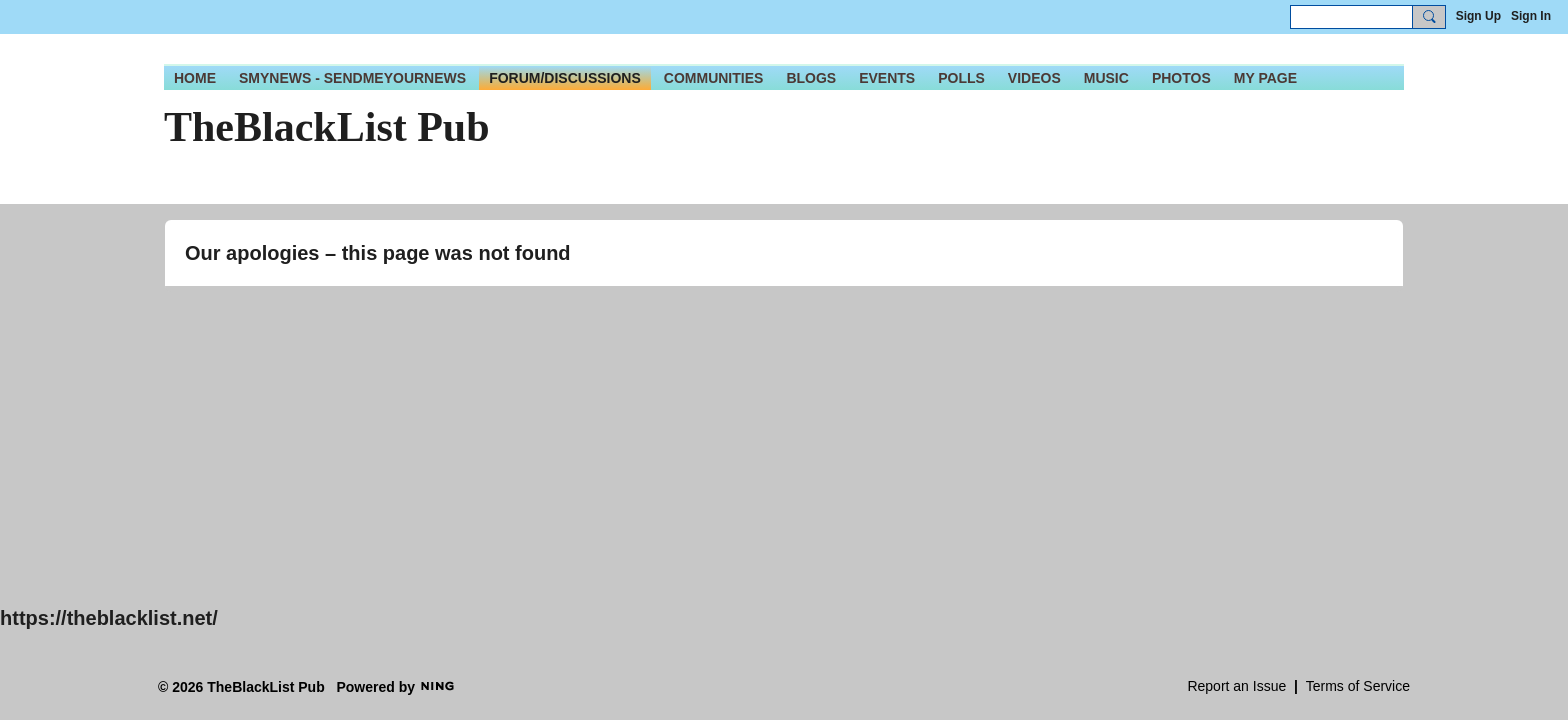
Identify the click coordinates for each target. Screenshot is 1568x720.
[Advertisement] (600, 468)
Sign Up (1478, 16)
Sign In (1531, 16)
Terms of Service (1358, 686)
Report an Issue (1236, 686)
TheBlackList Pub (327, 127)
